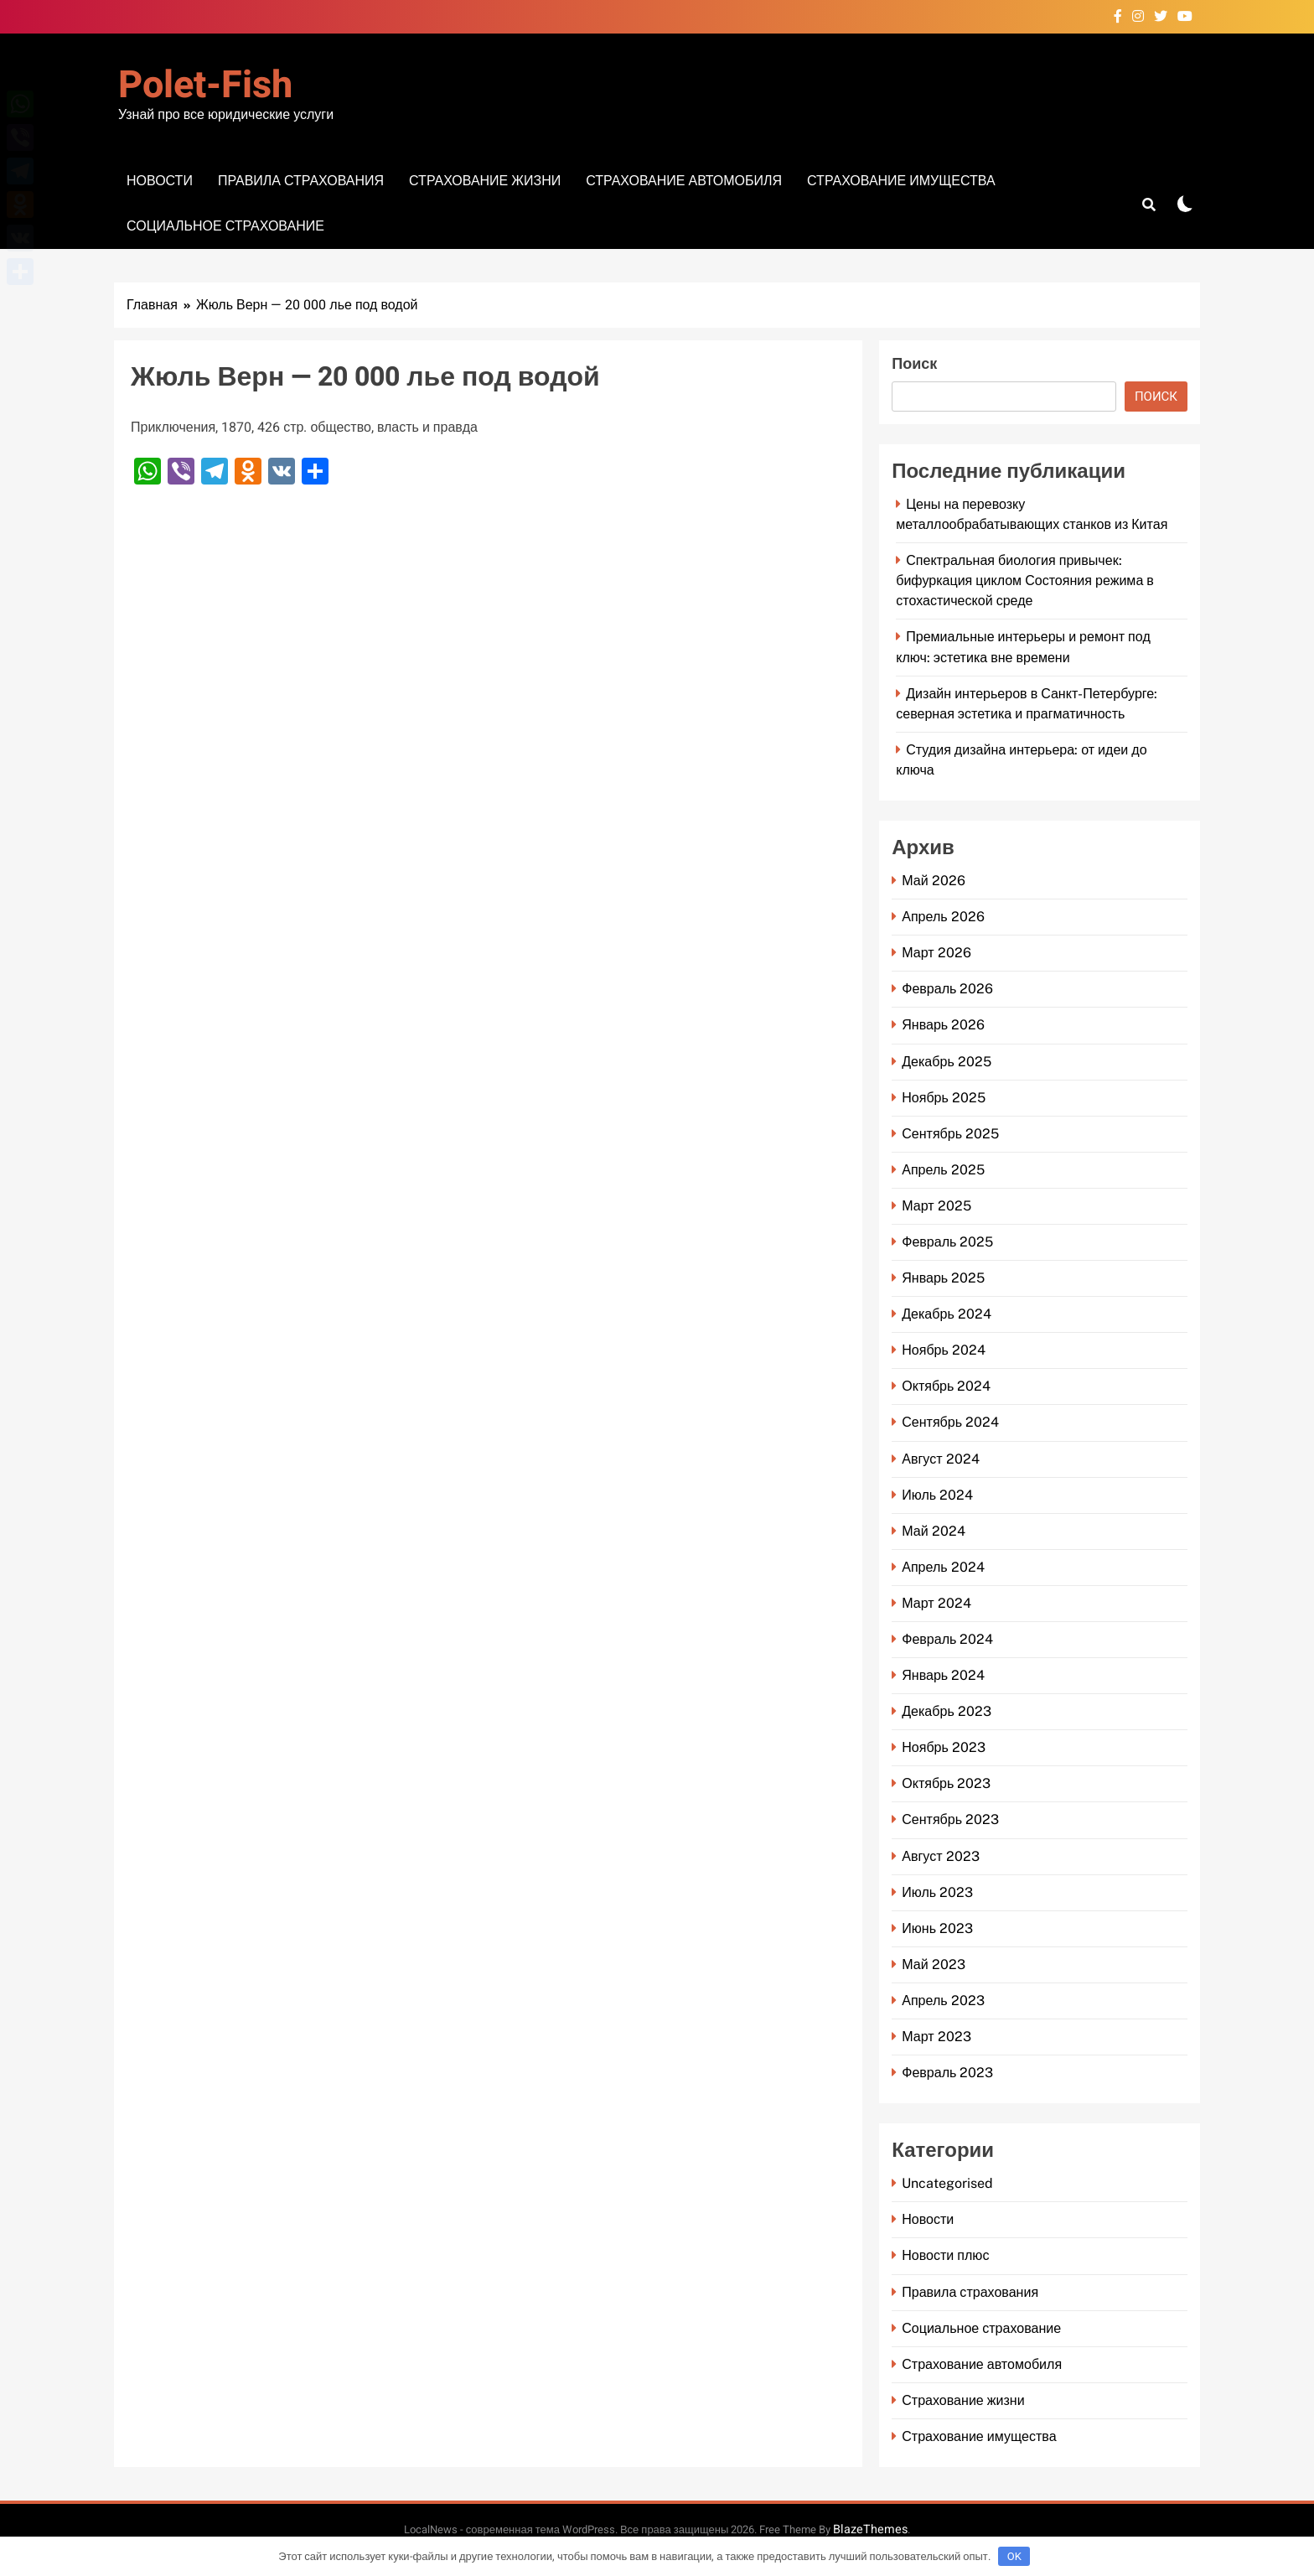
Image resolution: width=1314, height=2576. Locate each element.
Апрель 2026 (943, 917)
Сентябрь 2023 (950, 1819)
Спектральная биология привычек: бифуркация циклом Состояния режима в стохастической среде (1025, 580)
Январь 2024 (943, 1675)
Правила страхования (301, 181)
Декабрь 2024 (946, 1314)
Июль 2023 (937, 1892)
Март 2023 (936, 2037)
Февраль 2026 (947, 989)
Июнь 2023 (937, 1928)
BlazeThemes (870, 2529)
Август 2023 (940, 1856)
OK (1014, 2556)
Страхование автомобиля (684, 181)
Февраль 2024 (947, 1639)
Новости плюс (945, 2255)
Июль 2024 (937, 1495)
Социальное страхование (225, 226)
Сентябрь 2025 (950, 1134)
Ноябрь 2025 (944, 1098)
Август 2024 (940, 1459)
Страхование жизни (485, 181)
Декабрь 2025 (946, 1062)
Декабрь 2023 (946, 1711)
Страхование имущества (901, 181)
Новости (160, 181)
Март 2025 (936, 1206)
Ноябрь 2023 (944, 1747)
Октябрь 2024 (946, 1386)
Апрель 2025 (943, 1170)
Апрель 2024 (943, 1567)
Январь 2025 (943, 1278)
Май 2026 (933, 881)
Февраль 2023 (947, 2073)
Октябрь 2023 (946, 1783)
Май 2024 (933, 1531)
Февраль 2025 (947, 1242)
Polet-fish (205, 85)
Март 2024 (936, 1603)
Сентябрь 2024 (950, 1422)
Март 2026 (936, 953)
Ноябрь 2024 (944, 1350)
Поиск (914, 364)
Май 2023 (933, 1964)
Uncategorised (947, 2183)
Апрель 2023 (943, 2000)
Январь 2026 (943, 1025)
